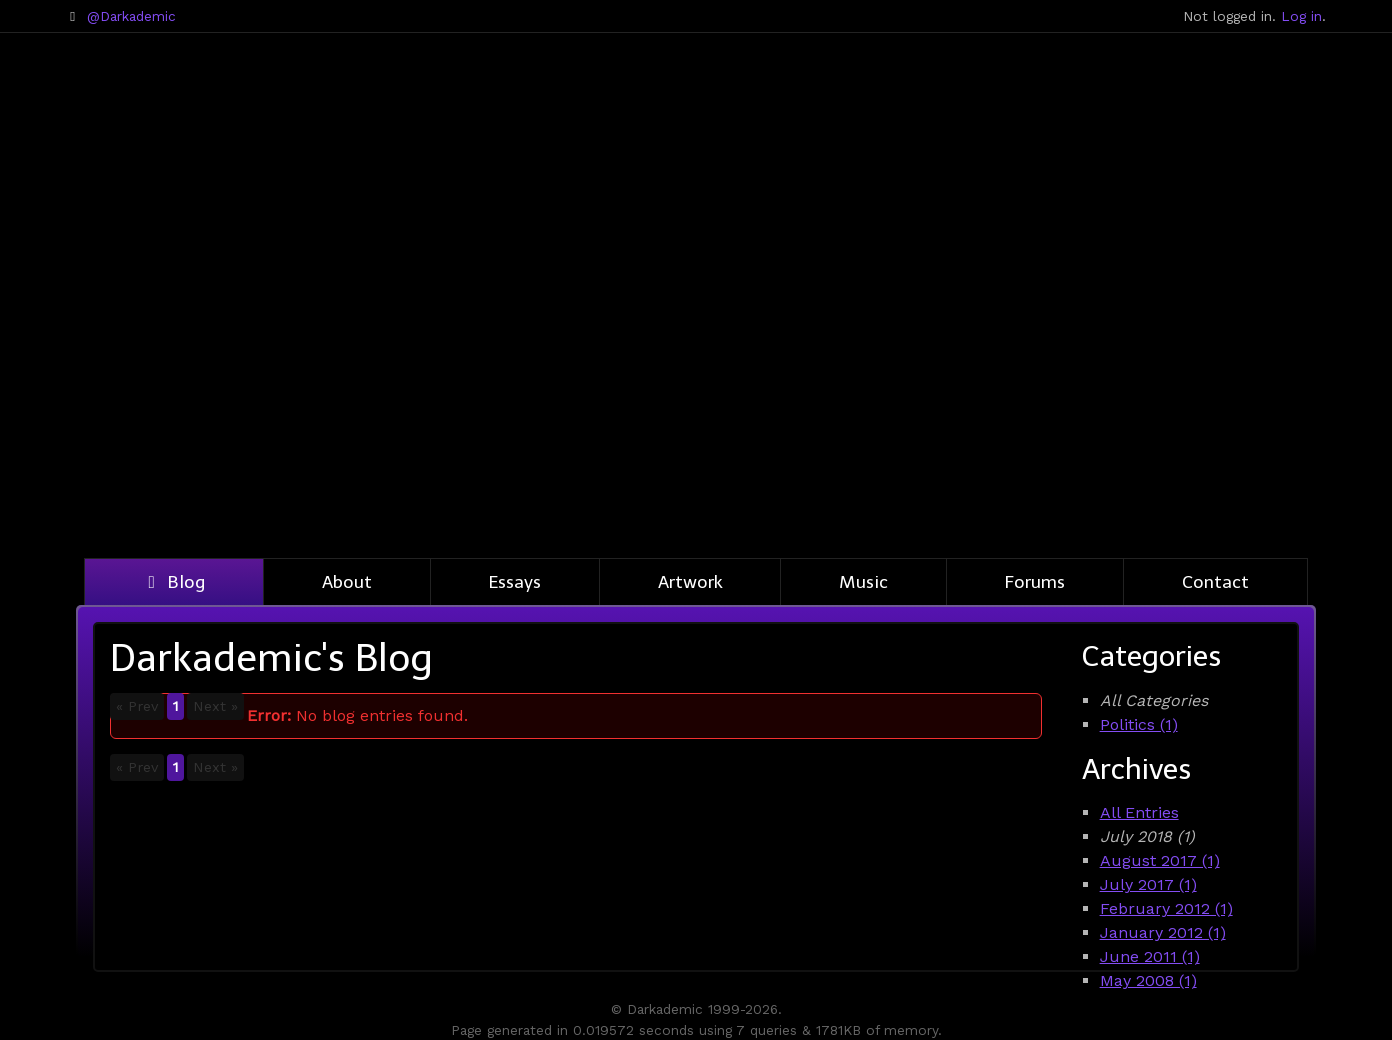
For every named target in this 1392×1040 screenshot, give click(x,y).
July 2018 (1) (1147, 836)
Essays (515, 582)
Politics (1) (1139, 724)
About (347, 582)
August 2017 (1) (1160, 860)
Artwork (690, 582)
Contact (1215, 582)
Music (863, 582)
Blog (174, 582)
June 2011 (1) (1150, 956)
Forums (1035, 582)
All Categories (1154, 700)
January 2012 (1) (1163, 932)
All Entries (1139, 812)
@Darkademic (131, 16)
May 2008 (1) (1148, 980)
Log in (1301, 16)
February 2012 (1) (1166, 908)
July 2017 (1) (1148, 884)
